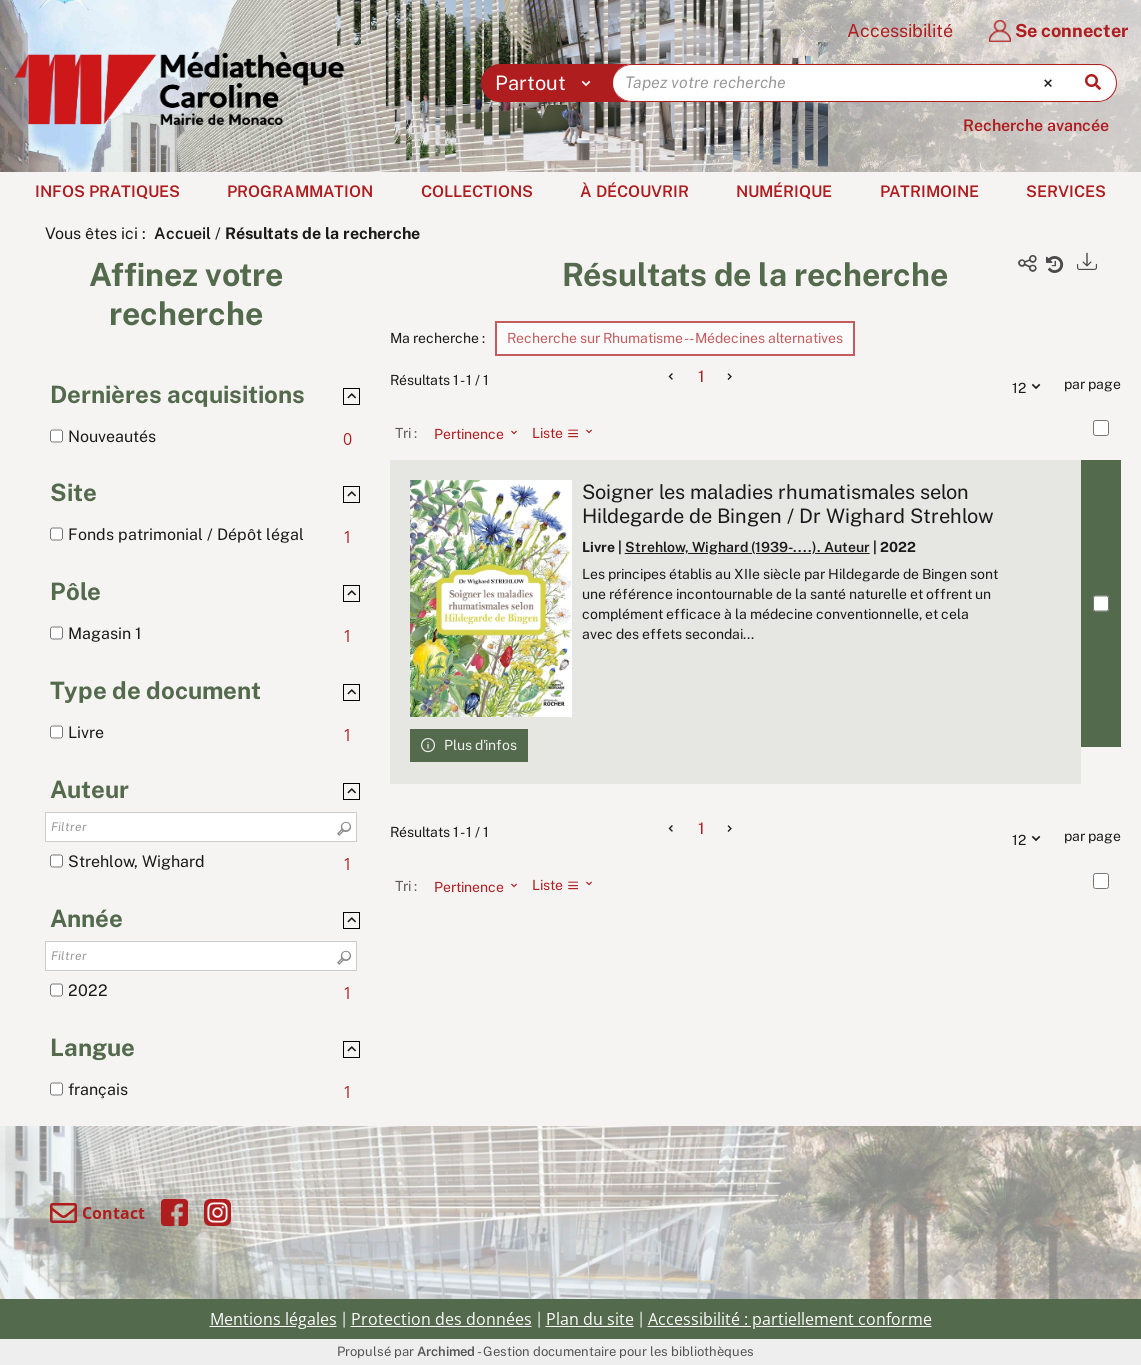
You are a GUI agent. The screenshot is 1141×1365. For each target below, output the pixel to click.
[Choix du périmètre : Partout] (547, 83)
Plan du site (590, 1319)
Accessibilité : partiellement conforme (790, 1319)
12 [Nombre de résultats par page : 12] (1031, 385)
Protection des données (441, 1319)
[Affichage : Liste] (568, 433)
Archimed (446, 1351)
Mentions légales (273, 1319)
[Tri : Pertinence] (470, 433)
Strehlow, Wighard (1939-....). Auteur (747, 547)
